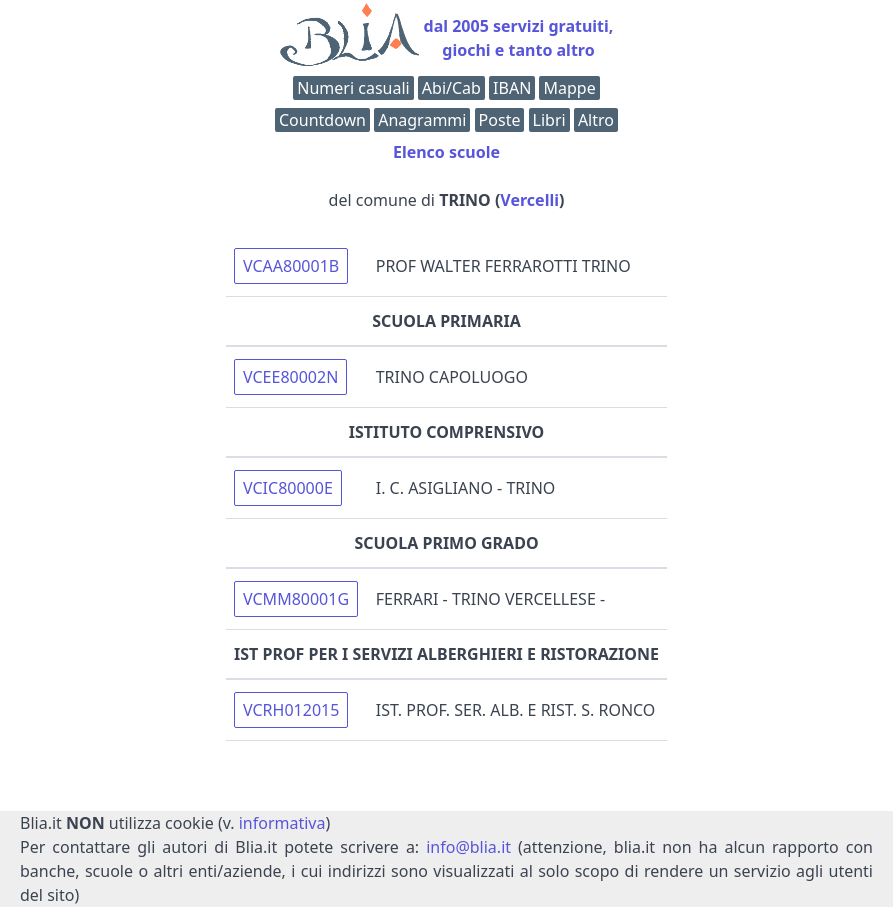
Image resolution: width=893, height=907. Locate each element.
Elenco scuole (446, 152)
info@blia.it (468, 847)
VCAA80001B (291, 266)
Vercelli (529, 200)
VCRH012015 (291, 710)
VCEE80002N (290, 377)
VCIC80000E (288, 488)
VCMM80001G (296, 599)
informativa (282, 823)
